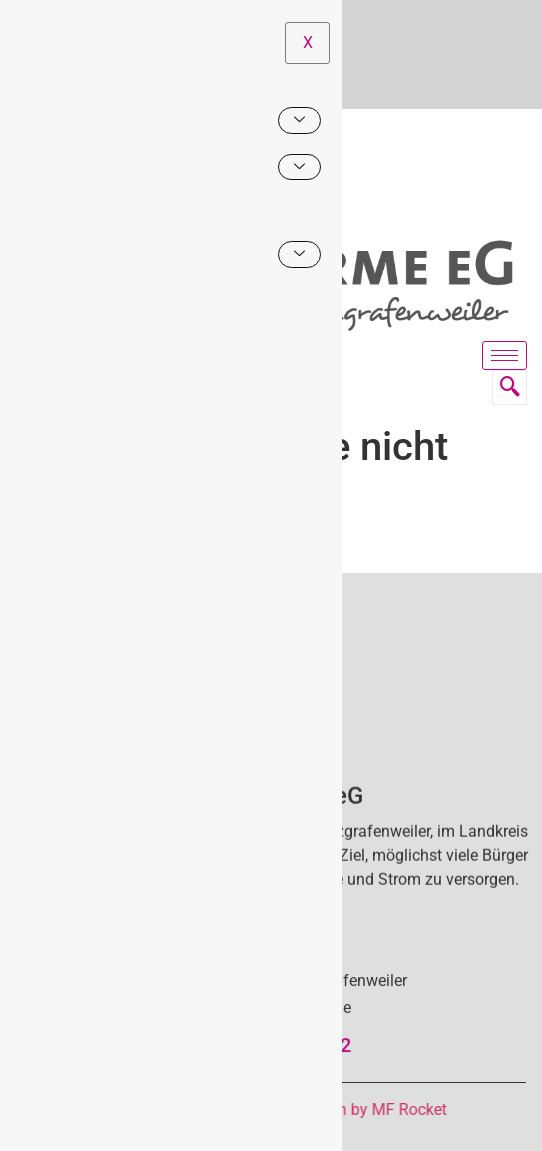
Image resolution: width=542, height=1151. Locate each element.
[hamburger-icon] (504, 355)
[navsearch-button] (509, 387)
